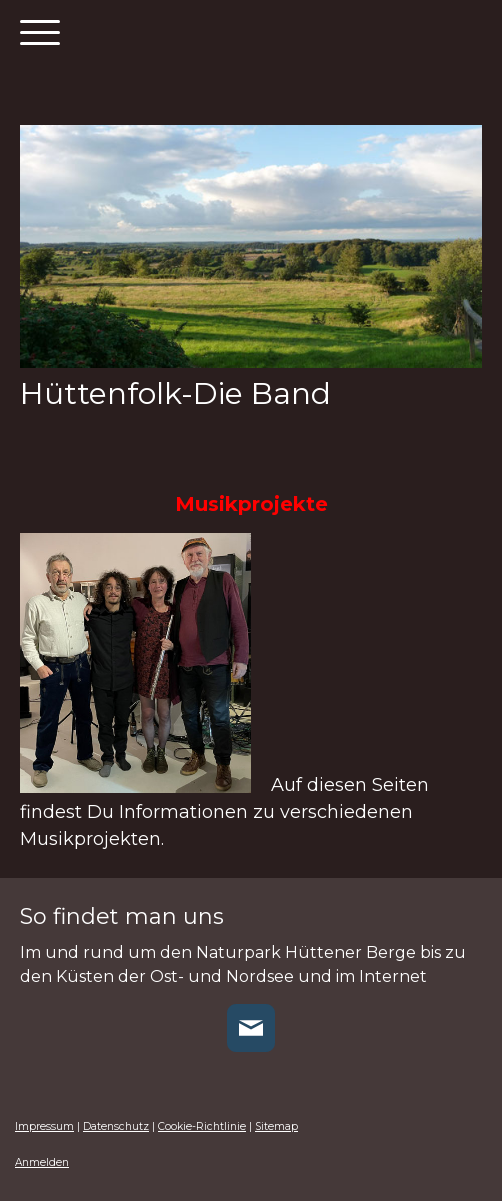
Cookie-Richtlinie (202, 1126)
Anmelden (42, 1162)
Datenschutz (116, 1126)
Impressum (44, 1126)
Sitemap (276, 1126)
